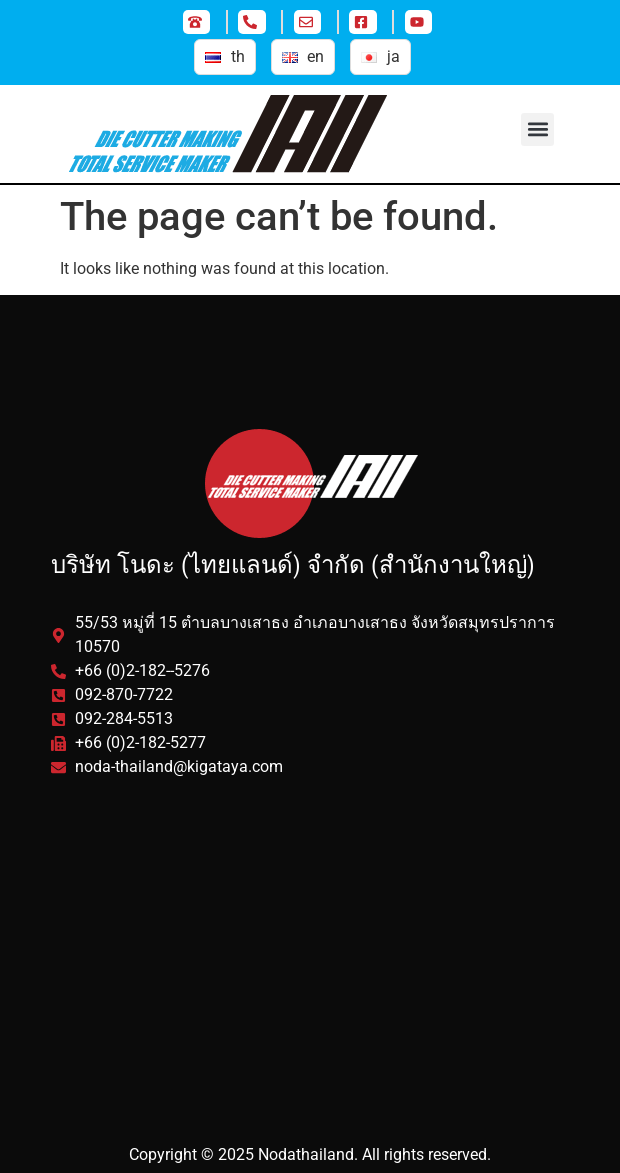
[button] (537, 129)
